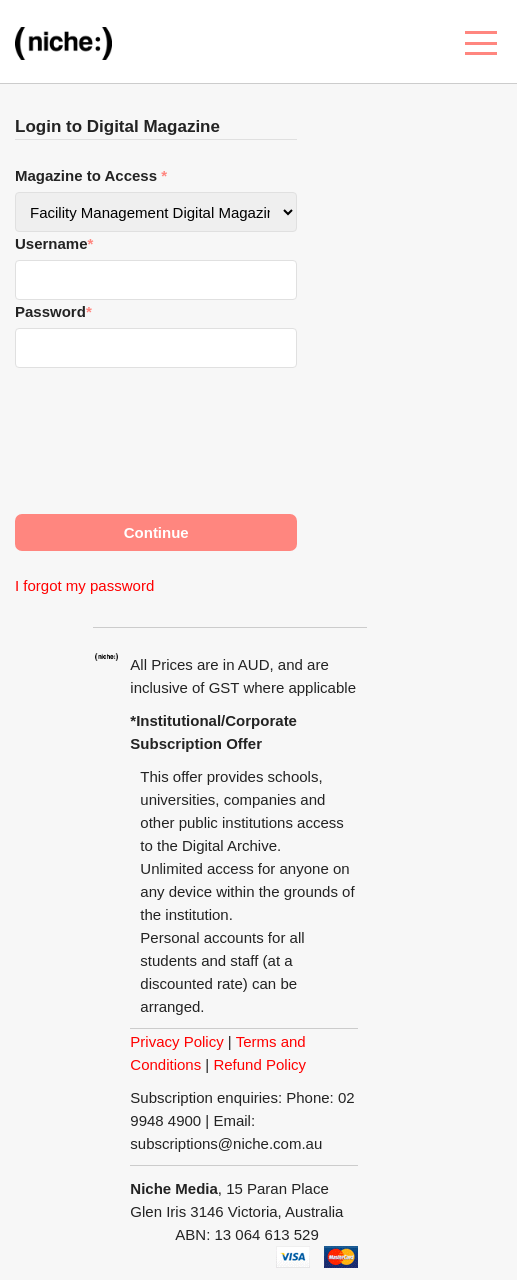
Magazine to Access (91, 175)
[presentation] (167, 432)
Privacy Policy (176, 1041)
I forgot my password (84, 585)
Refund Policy (259, 1064)
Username (54, 243)
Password (53, 311)
